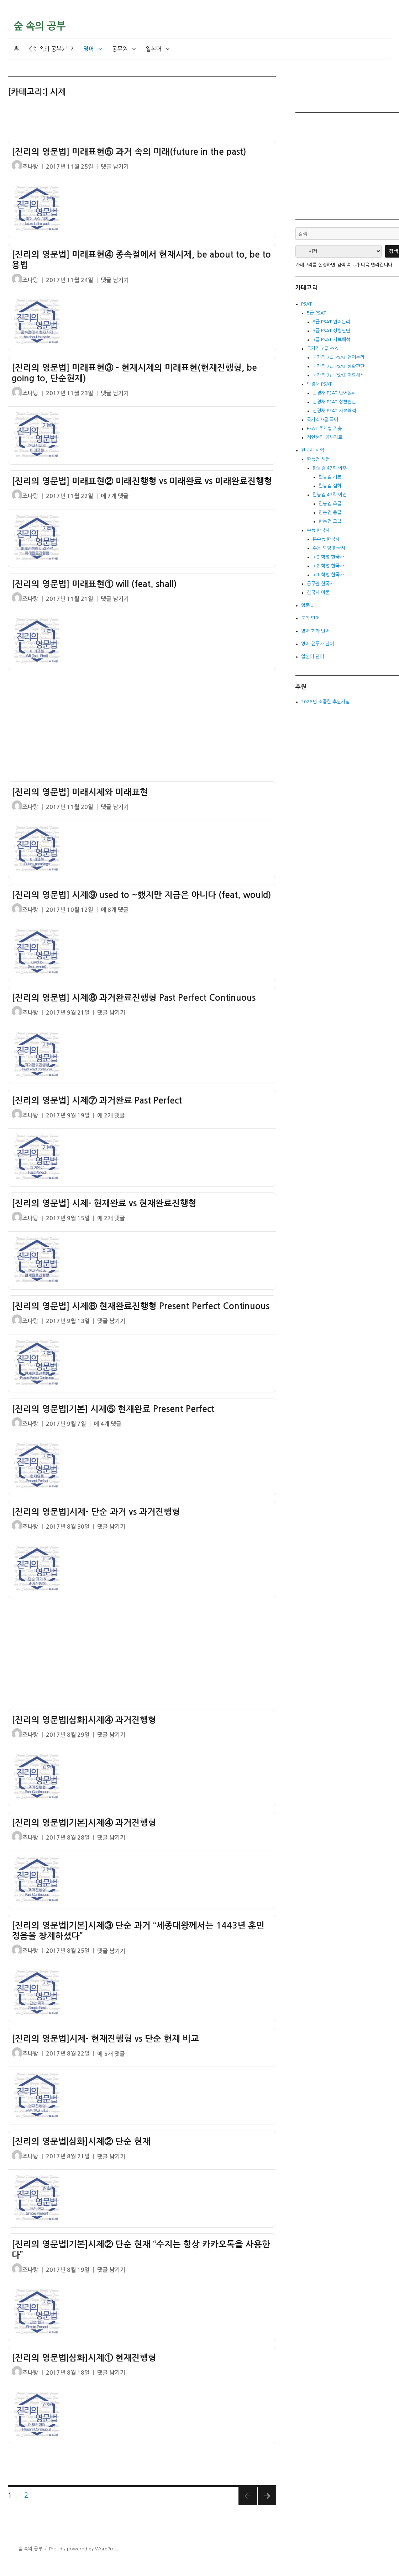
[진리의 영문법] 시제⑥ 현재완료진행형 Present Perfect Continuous (140, 1306)
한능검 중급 (330, 512)
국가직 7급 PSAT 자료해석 (338, 375)
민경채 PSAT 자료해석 (334, 410)
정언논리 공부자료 (324, 437)
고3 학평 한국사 (328, 557)
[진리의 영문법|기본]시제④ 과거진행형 (84, 1823)
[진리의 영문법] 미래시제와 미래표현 (80, 792)
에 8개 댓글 (114, 910)
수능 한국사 (318, 530)
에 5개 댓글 (111, 2053)
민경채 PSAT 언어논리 (334, 393)
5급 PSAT (316, 313)
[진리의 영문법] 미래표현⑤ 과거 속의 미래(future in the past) (129, 152)
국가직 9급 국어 (322, 419)
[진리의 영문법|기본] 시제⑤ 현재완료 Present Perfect (113, 1409)
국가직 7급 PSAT (323, 348)
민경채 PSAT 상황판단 (334, 402)
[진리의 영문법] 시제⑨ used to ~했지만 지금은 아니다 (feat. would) (141, 895)
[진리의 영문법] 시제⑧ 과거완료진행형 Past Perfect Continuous (134, 998)
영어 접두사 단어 (317, 643)
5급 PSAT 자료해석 (331, 339)
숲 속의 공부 (39, 26)
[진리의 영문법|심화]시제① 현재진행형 (84, 2358)
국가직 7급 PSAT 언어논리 (338, 357)
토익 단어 (310, 618)
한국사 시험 (312, 450)
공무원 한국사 (320, 583)
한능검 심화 (330, 485)
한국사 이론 (318, 592)
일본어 (154, 49)
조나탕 (30, 166)
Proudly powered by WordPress (83, 2548)
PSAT (306, 304)
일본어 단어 (312, 656)
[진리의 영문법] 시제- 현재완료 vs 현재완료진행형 (104, 1203)
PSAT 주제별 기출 (324, 428)
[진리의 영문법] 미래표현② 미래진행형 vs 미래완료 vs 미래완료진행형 (142, 481)
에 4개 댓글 (107, 1424)
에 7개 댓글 (114, 496)
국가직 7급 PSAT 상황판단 (338, 366)
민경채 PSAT (319, 384)
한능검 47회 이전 (330, 494)
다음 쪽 (267, 2496)
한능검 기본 (330, 477)
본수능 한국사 (326, 539)
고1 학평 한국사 (328, 574)
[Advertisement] (143, 122)
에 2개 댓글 (111, 1115)
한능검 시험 (318, 459)
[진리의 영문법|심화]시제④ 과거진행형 (84, 1720)
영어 (88, 49)
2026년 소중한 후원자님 (325, 701)
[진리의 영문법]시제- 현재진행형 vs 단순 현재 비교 (105, 2039)
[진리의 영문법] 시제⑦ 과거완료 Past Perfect (97, 1100)
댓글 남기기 (115, 166)
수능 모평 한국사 (329, 548)
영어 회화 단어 (315, 631)
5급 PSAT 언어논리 (331, 321)
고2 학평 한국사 (328, 566)
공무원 (120, 49)
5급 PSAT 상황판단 (331, 330)
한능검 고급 (330, 521)
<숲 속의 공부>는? (51, 49)
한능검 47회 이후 (330, 468)
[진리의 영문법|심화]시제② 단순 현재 (81, 2141)
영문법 (307, 605)
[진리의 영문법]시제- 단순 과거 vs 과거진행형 (96, 1512)
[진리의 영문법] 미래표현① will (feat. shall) (94, 584)
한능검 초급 (330, 503)
